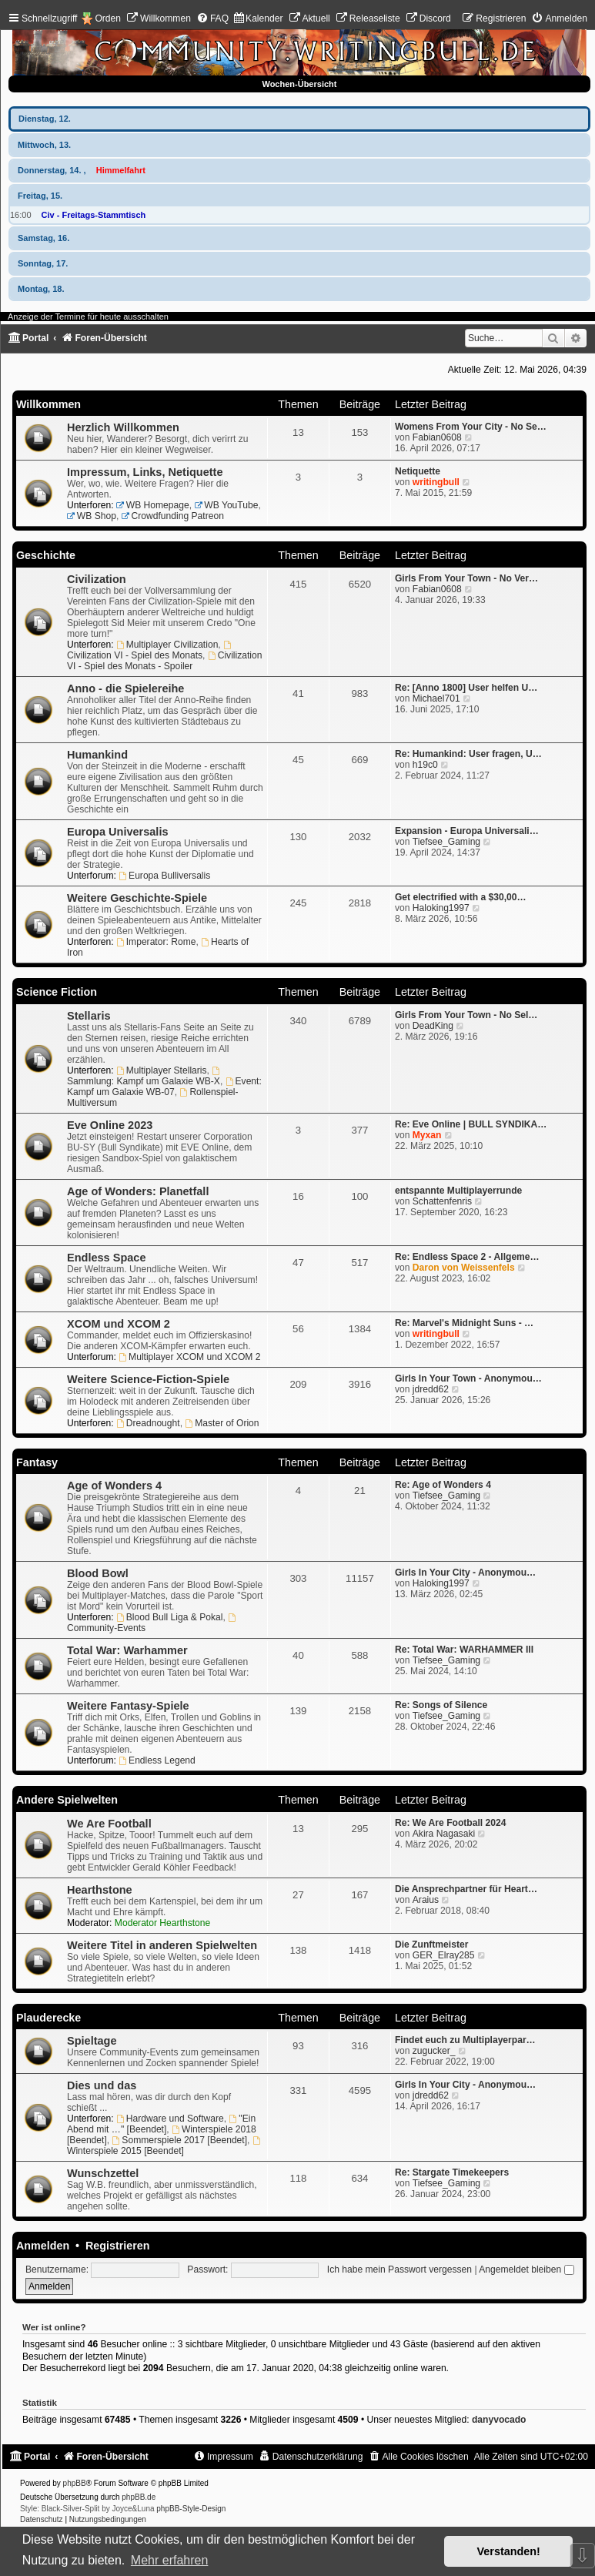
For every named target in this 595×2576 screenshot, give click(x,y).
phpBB (74, 2483)
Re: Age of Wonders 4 (443, 1484)
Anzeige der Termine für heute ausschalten (88, 316)
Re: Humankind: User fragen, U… (468, 754)
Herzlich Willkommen (123, 427)
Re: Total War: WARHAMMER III (464, 1649)
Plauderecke (48, 2018)
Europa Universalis (118, 832)
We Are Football (109, 1823)
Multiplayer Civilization (167, 644)
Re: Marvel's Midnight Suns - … (464, 1323)
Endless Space (106, 1257)
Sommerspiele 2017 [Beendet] (180, 2140)
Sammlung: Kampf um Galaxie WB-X (144, 1077)
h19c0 (425, 764)
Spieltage (92, 2041)
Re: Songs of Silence (441, 1705)
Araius (426, 1899)
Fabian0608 (437, 437)
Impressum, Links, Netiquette (144, 472)
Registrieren (117, 2245)
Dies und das (101, 2085)
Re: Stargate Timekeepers (452, 2172)
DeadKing (433, 1025)
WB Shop (91, 516)
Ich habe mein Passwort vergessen (399, 2269)
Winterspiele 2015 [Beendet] (164, 2146)
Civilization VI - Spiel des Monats (150, 651)
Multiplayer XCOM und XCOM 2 (189, 1357)
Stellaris (88, 1016)
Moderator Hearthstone (162, 1923)
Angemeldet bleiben (526, 2269)
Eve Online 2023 (109, 1125)
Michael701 (436, 698)
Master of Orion (222, 1423)
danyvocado (499, 2419)
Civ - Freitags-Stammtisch (94, 214)
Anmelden (42, 2245)
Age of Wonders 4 (114, 1485)
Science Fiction (56, 992)
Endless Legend (157, 1760)
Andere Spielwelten (67, 1800)
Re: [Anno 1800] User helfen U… (466, 687)
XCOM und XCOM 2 (118, 1324)
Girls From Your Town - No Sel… (466, 1015)
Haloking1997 (441, 908)
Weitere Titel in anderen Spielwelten (162, 1945)
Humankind (97, 755)
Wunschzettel (103, 2173)
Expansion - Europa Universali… (467, 831)
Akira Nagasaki (444, 1833)
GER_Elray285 (444, 1955)
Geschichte (45, 555)
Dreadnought (148, 1423)
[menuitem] (158, 18)
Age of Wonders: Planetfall (138, 1191)
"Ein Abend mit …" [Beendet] (161, 2124)
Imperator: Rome (156, 941)
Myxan (427, 1135)
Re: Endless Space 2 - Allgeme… (467, 1256)
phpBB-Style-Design (191, 2508)
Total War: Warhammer (127, 1650)
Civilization (96, 579)
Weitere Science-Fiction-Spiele (148, 1379)
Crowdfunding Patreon (173, 516)
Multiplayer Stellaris (161, 1070)
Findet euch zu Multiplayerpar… (465, 2040)
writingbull (436, 482)
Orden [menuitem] (108, 18)
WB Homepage (152, 505)
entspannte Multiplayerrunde (458, 1190)
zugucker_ (434, 2050)
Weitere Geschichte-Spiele (137, 898)
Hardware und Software (170, 2118)
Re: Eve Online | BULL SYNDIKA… (471, 1124)
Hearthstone (99, 1890)
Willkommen (48, 404)
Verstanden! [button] (508, 2551)
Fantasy (37, 1462)
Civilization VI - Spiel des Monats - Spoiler (164, 661)
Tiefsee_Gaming (446, 841)
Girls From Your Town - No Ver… (466, 578)
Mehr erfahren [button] (170, 2560)
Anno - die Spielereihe (125, 688)
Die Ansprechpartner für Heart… (466, 1889)
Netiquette (417, 471)
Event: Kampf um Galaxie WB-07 (164, 1086)
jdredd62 (431, 1389)
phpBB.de (138, 2497)
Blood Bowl (98, 1573)
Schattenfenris (442, 1201)
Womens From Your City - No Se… (471, 426)
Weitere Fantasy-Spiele (128, 1706)
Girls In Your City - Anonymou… (465, 1572)
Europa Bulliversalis (164, 875)
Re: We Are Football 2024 (450, 1822)
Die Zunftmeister (431, 1944)
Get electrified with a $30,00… (460, 897)
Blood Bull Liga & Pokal (169, 1617)
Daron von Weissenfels (464, 1267)
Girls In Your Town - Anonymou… (468, 1378)
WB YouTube (226, 505)
